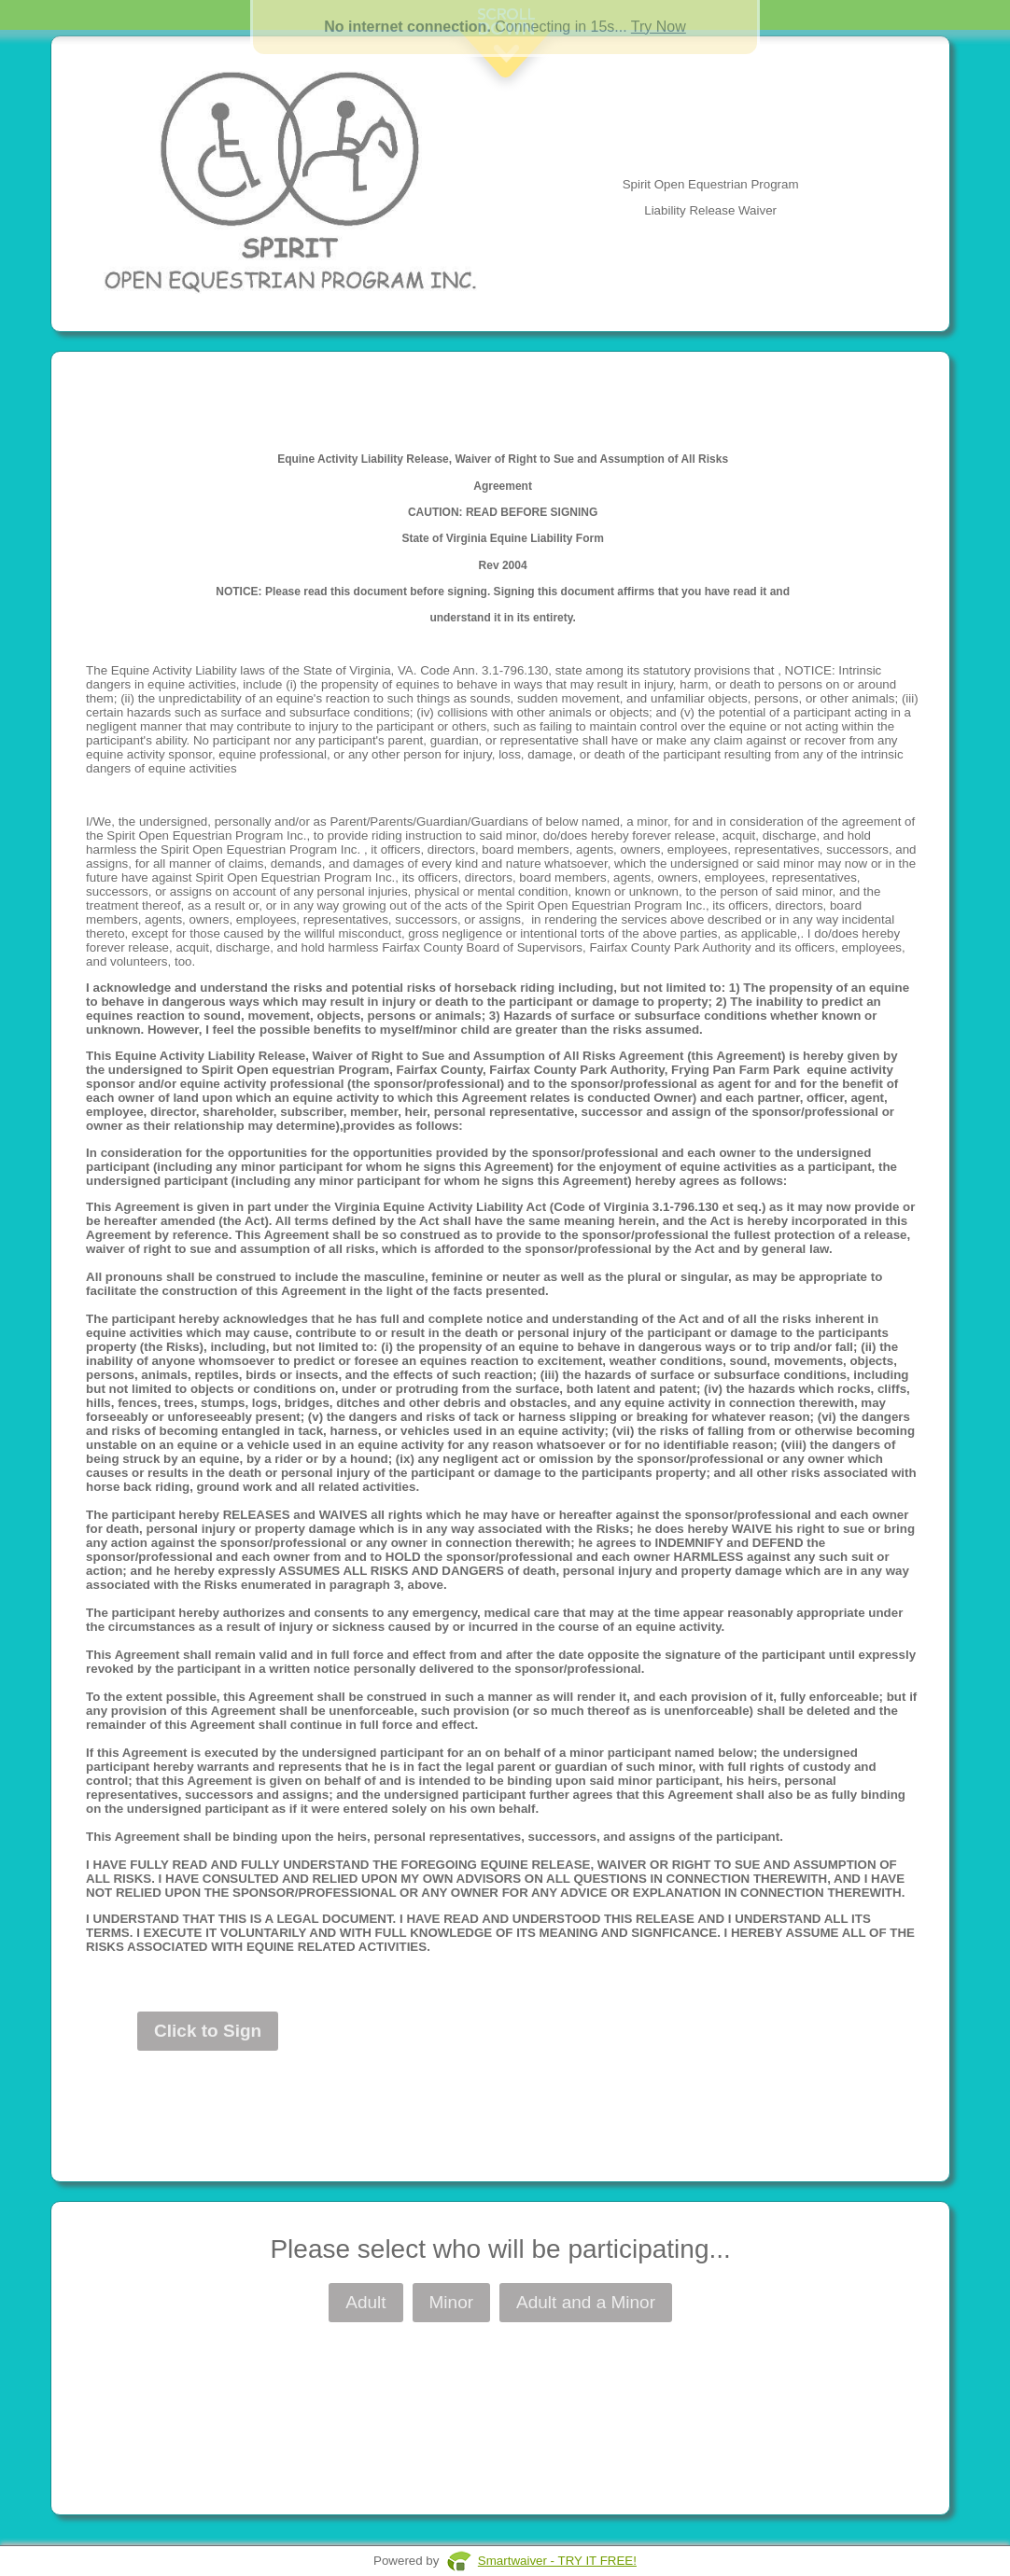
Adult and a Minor (585, 2302)
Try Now (658, 27)
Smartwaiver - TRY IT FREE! (557, 2561)
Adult (365, 2302)
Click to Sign (207, 2030)
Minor (451, 2302)
